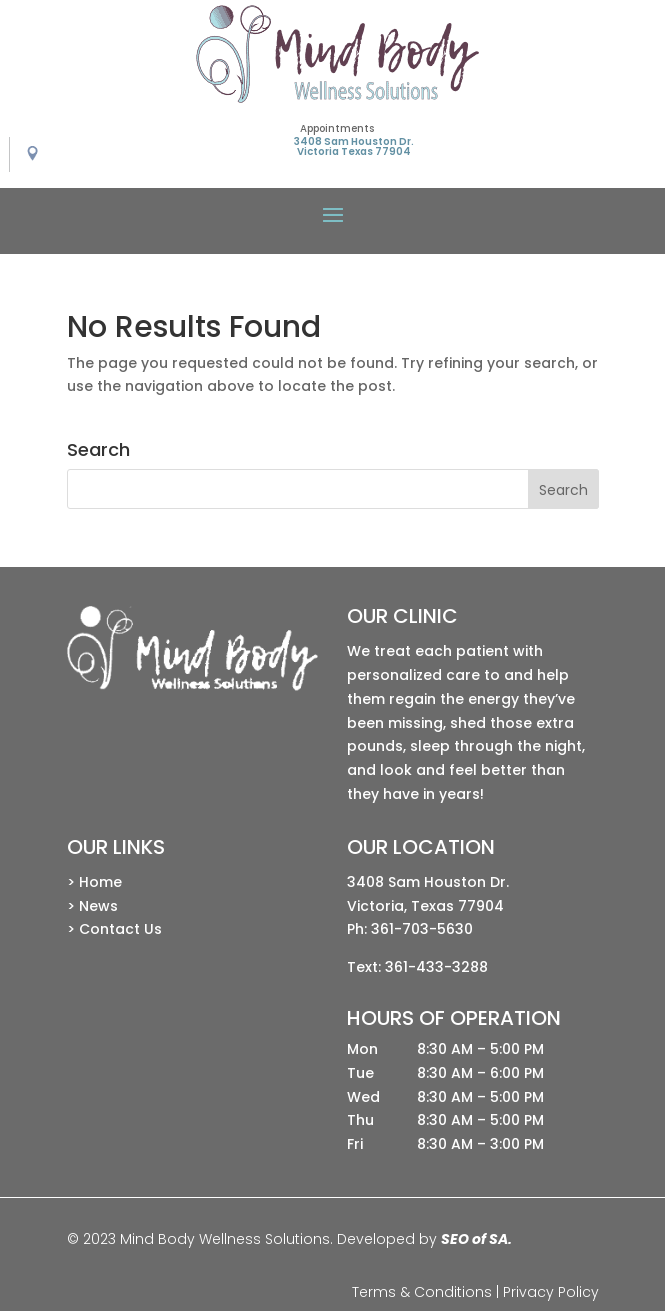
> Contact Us (114, 929)
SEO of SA (474, 1239)
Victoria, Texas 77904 (425, 906)
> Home (94, 882)
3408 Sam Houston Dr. (428, 882)
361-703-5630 (422, 929)
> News (92, 906)
